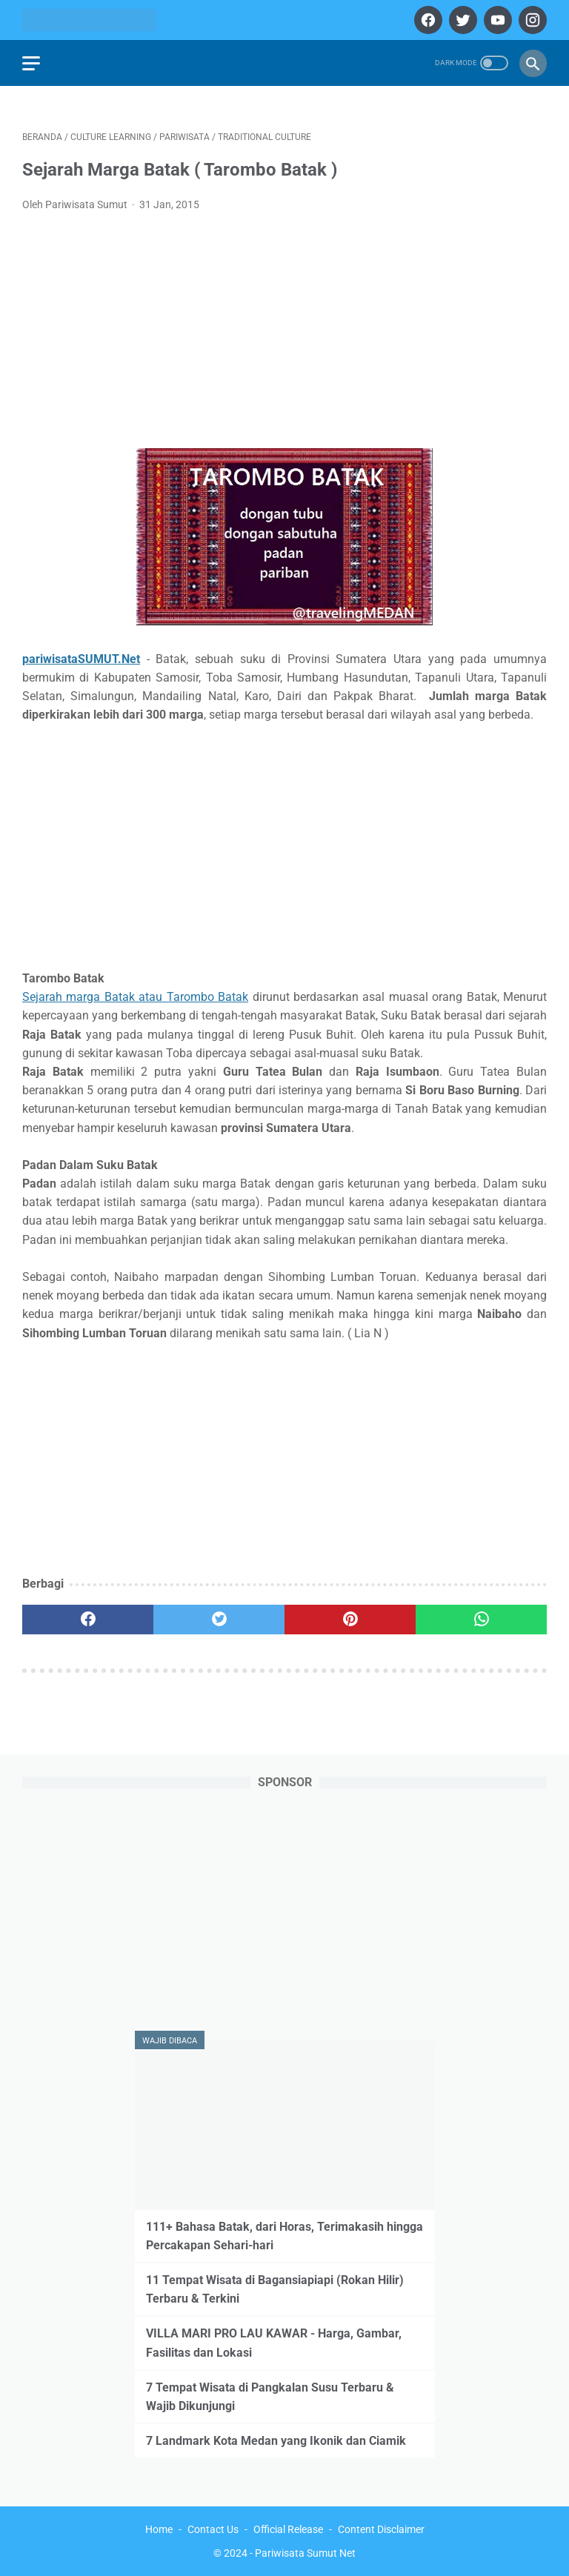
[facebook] (426, 20)
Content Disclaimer (381, 2529)
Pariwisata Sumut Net (305, 2553)
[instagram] (531, 20)
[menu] (31, 63)
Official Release (288, 2529)
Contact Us (213, 2529)
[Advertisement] (284, 335)
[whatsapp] (481, 1619)
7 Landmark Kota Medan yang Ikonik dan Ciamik (276, 2441)
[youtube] (496, 20)
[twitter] (461, 20)
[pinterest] (350, 1619)
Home (159, 2529)
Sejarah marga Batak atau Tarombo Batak (135, 997)
